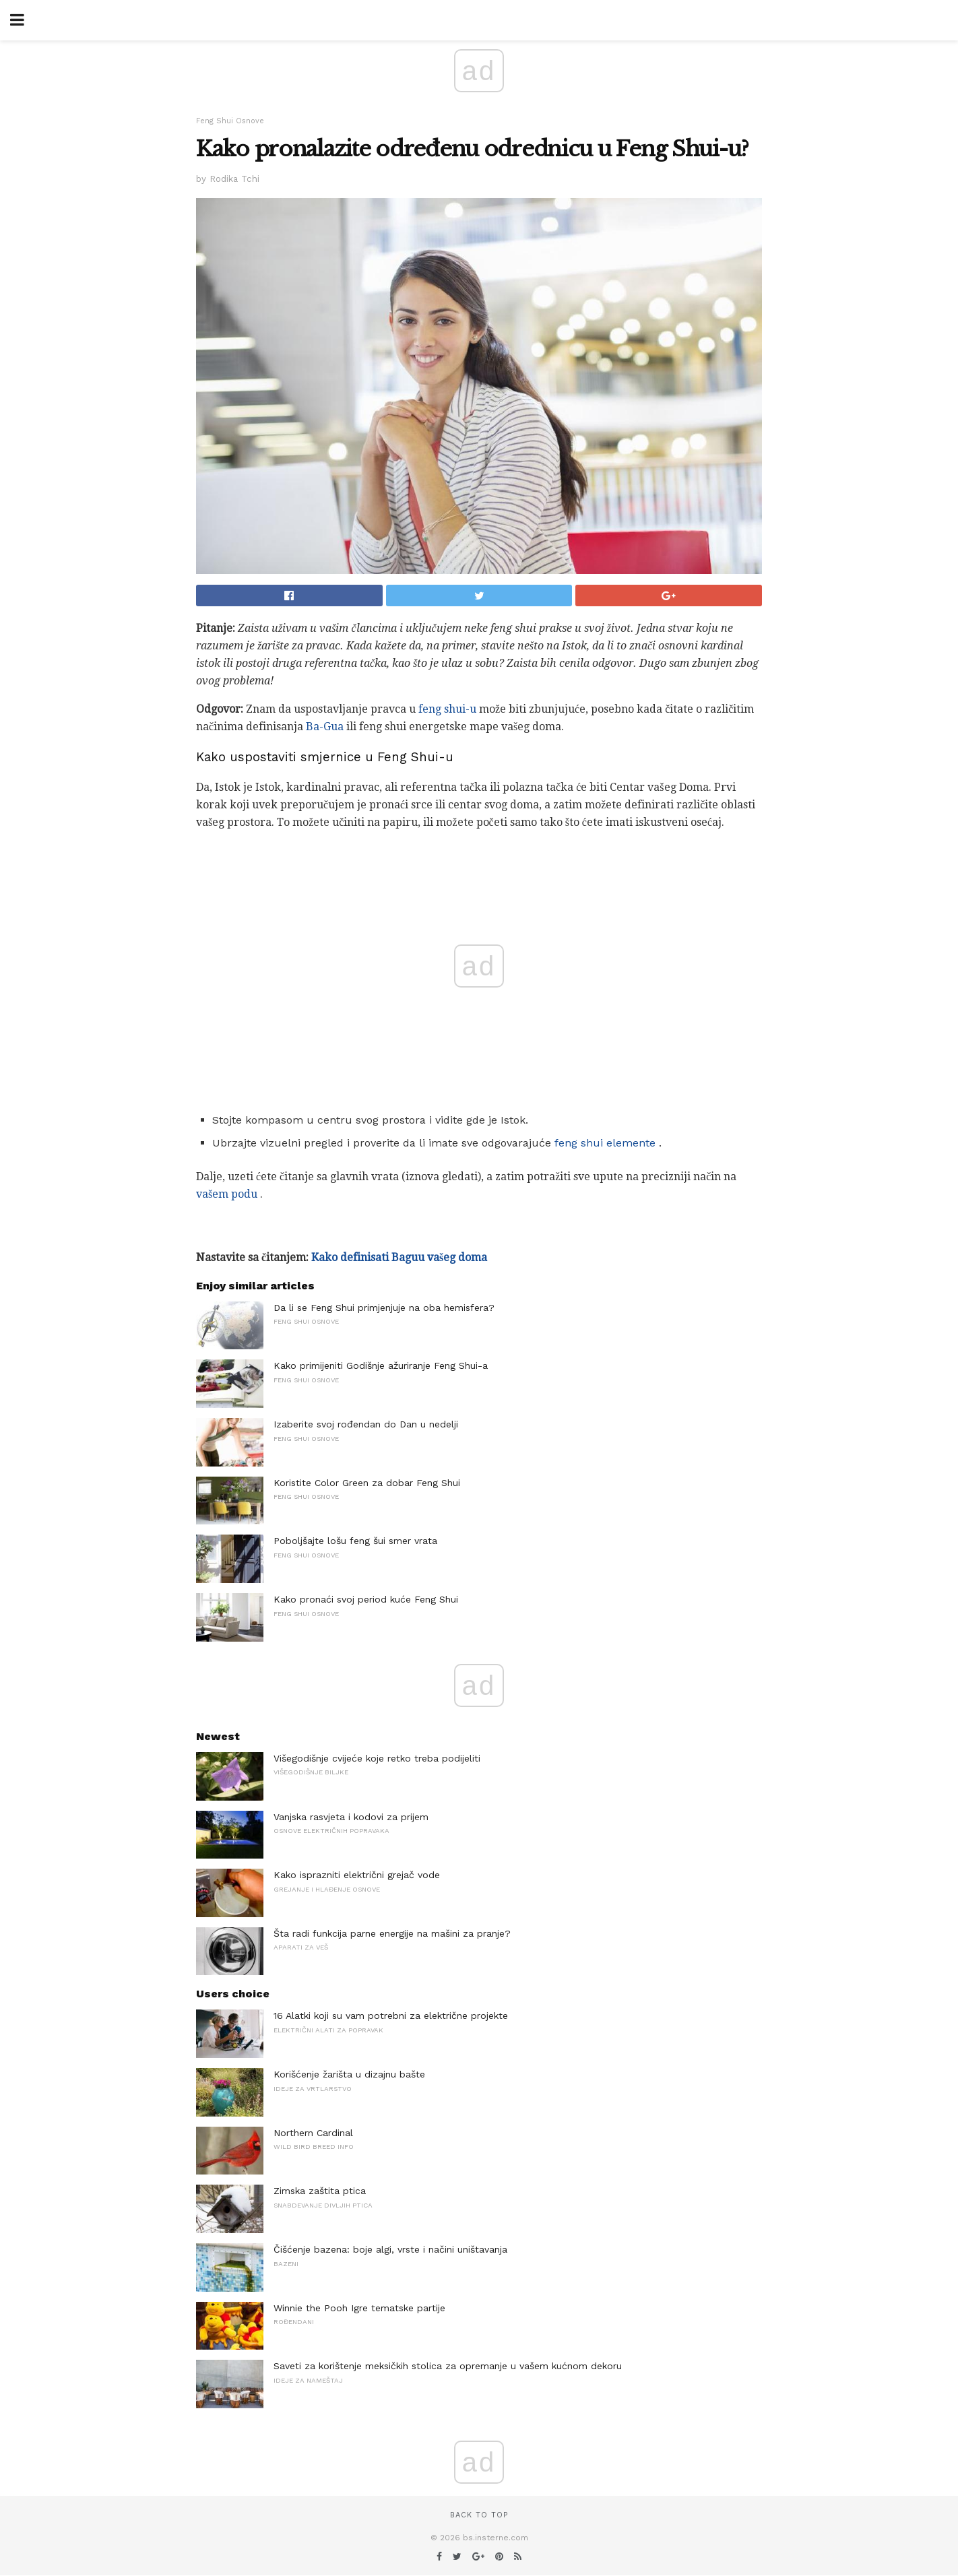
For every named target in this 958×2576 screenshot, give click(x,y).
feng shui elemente (605, 1142)
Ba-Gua (325, 726)
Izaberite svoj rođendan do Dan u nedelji (366, 1424)
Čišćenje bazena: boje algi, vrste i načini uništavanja (390, 2249)
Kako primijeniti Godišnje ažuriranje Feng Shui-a (381, 1365)
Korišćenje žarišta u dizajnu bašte (349, 2074)
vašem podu (226, 1194)
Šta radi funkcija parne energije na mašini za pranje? (392, 1933)
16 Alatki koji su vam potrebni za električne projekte (391, 2015)
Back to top (479, 2515)
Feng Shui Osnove (230, 121)
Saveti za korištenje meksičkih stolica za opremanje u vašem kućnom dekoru (448, 2365)
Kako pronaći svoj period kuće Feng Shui (366, 1599)
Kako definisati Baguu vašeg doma (399, 1257)
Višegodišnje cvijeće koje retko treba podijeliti (377, 1758)
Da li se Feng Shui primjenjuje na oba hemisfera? (384, 1307)
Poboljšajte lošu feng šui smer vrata (355, 1540)
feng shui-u (447, 709)
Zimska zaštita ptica (320, 2190)
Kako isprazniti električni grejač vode (357, 1874)
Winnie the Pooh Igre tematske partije (359, 2308)
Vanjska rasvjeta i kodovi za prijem (351, 1816)
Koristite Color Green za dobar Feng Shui (367, 1482)
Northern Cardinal (313, 2132)
